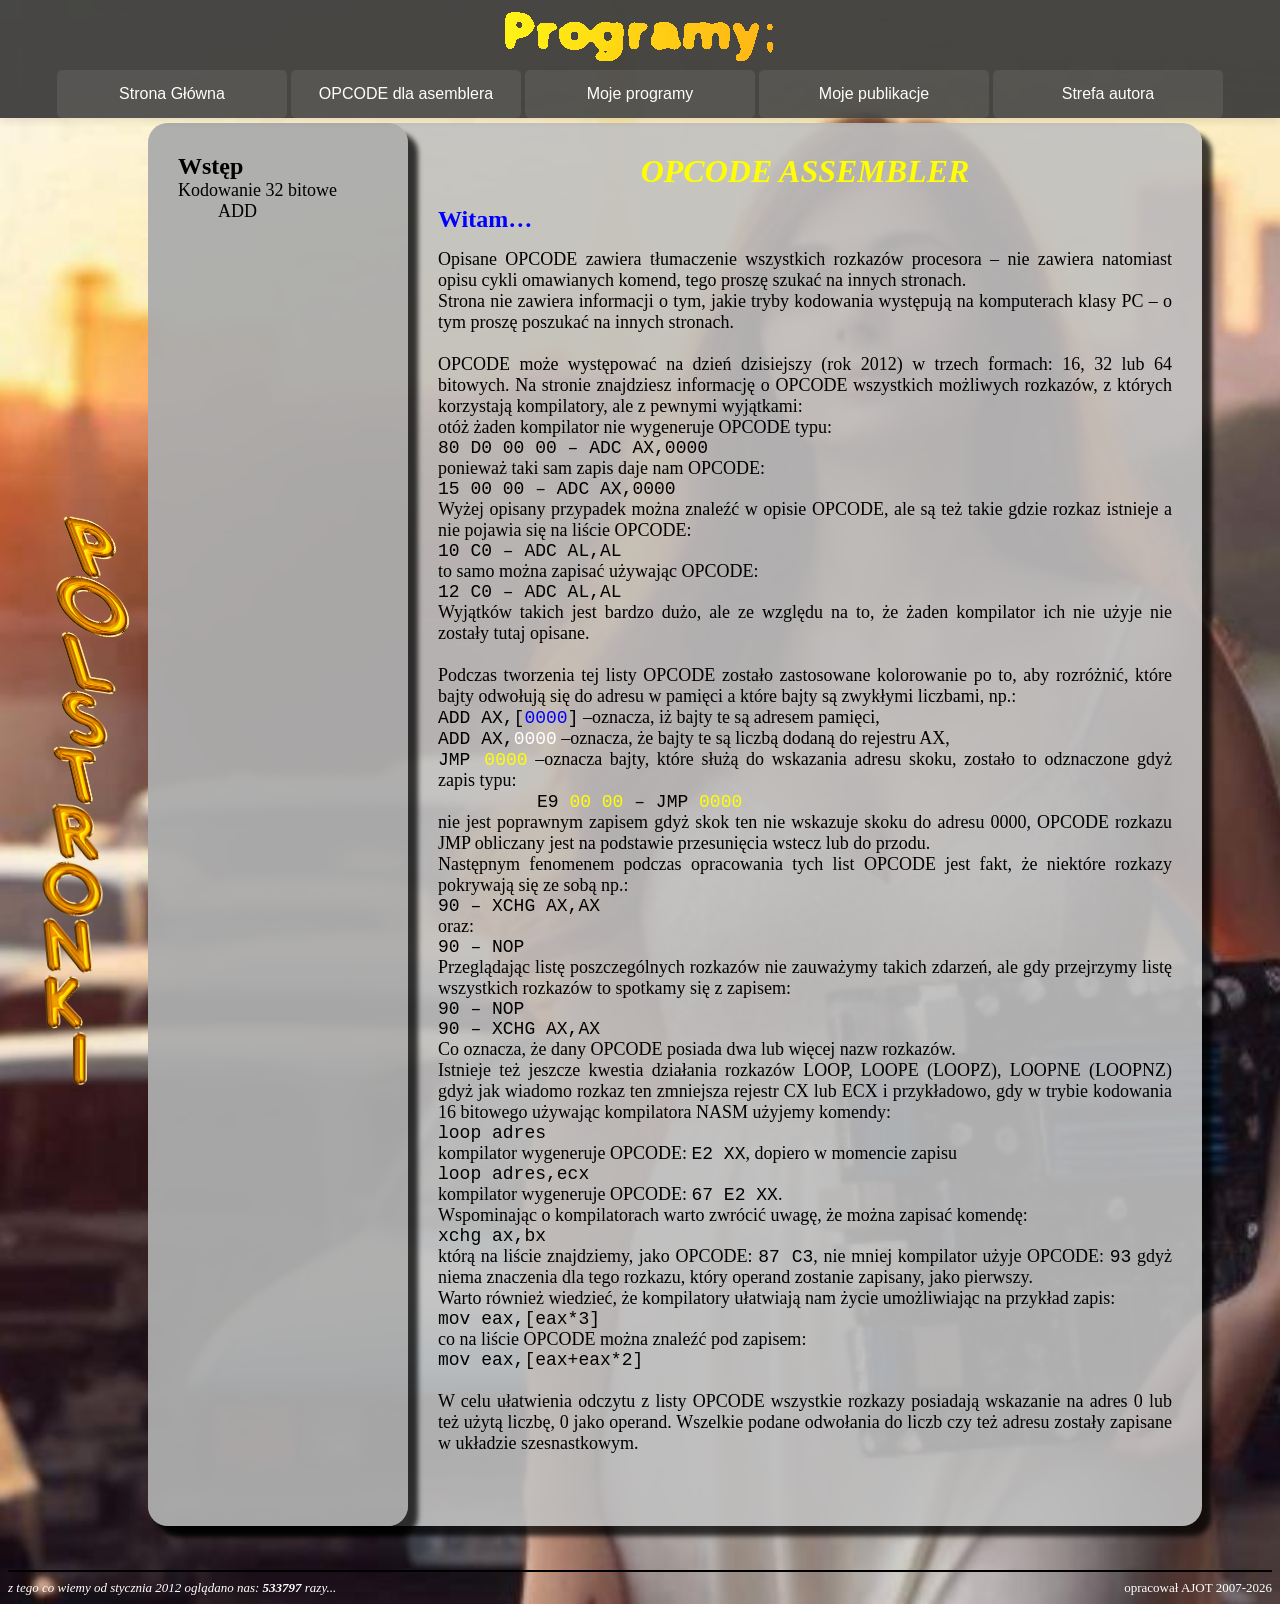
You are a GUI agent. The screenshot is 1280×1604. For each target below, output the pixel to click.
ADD (237, 211)
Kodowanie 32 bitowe (257, 190)
